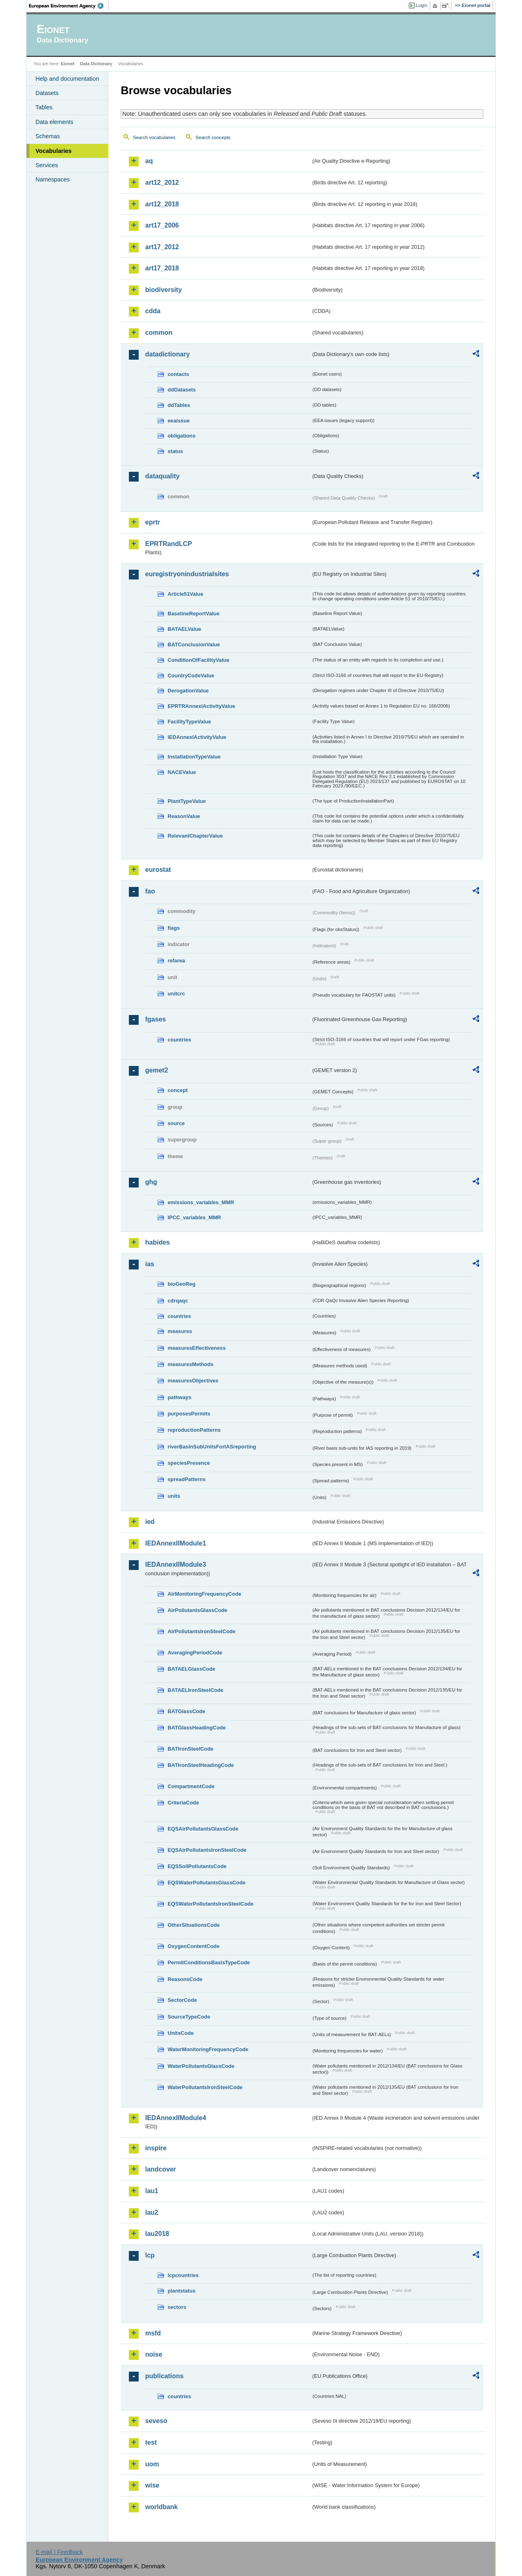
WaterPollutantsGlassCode (201, 2066)
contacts (178, 374)
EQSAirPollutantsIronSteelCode (207, 1850)
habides (157, 1242)
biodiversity (163, 289)
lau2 (151, 2212)
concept (178, 1090)
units (174, 1496)
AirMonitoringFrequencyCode (204, 1594)
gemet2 (156, 1070)
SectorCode (182, 2000)
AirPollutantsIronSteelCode (201, 1631)
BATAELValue (184, 629)
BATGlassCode (186, 1711)
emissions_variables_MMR (201, 1202)
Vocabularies (53, 151)
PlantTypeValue (187, 801)
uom (152, 2464)
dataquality (162, 476)
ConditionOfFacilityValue (198, 660)
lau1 (151, 2190)
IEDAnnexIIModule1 (175, 1543)
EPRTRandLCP (168, 543)
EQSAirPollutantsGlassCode (203, 1829)
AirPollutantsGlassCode (197, 1610)
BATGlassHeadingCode (197, 1728)
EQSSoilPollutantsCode (197, 1866)
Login (421, 5)
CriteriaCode (183, 1803)
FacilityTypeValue (189, 722)
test (151, 2442)
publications (164, 2376)
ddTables (179, 405)
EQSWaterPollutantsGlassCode (207, 1882)
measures (180, 1331)
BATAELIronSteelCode (195, 1690)
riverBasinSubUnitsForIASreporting (212, 1447)
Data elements (54, 122)
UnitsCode (181, 2033)
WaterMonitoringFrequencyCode (208, 2049)
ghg (151, 1182)
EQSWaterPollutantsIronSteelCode (211, 1904)
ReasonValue (184, 816)
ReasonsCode (185, 1979)
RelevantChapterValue (195, 836)
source (176, 1123)
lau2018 (157, 2233)
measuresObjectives (193, 1381)
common (159, 332)
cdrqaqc (178, 1301)
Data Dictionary (96, 63)
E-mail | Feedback (59, 2552)
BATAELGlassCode (191, 1669)
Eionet (67, 63)
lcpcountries (183, 2275)
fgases (155, 1019)
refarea (176, 960)
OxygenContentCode (193, 1946)
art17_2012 (162, 246)
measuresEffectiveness (197, 1348)
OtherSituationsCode (194, 1925)
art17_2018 (162, 268)
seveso (156, 2420)
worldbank (161, 2506)
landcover (160, 2169)
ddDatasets (182, 390)
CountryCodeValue (191, 675)
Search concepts (212, 137)
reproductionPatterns (194, 1430)
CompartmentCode (191, 1786)
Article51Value (185, 594)
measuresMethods (190, 1364)
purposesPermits (189, 1414)
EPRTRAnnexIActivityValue (201, 706)
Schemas (47, 136)
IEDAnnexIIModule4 (175, 2117)
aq (149, 160)
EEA (69, 6)
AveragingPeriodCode (195, 1653)
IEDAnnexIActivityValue (197, 737)
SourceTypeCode (189, 2017)
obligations (181, 436)
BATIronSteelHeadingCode (201, 1765)
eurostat (158, 869)
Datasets (47, 93)
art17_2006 (162, 225)
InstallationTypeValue (194, 757)
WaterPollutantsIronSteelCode (205, 2087)
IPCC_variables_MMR (194, 1217)
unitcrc (176, 994)
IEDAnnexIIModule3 (175, 1564)
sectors (177, 2307)
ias (149, 1263)
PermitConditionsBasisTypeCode (209, 1962)
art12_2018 (162, 204)
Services (46, 165)
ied (150, 1521)
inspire (155, 2148)
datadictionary (167, 354)
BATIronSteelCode (190, 1749)
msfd (153, 2333)
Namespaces (52, 179)
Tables (44, 107)
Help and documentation (67, 78)
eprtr (152, 522)
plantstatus (181, 2291)
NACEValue (182, 772)
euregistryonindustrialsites (187, 573)
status (175, 451)
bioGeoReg (181, 1284)
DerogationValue (188, 691)
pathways (179, 1397)
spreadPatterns (187, 1479)
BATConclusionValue (194, 644)
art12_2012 (162, 182)
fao (150, 891)
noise (153, 2354)
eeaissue (179, 421)
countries (179, 1040)
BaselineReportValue (193, 613)
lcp (150, 2255)
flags (174, 928)
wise (152, 2485)
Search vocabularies (154, 137)
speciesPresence (189, 1463)
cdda (152, 310)
